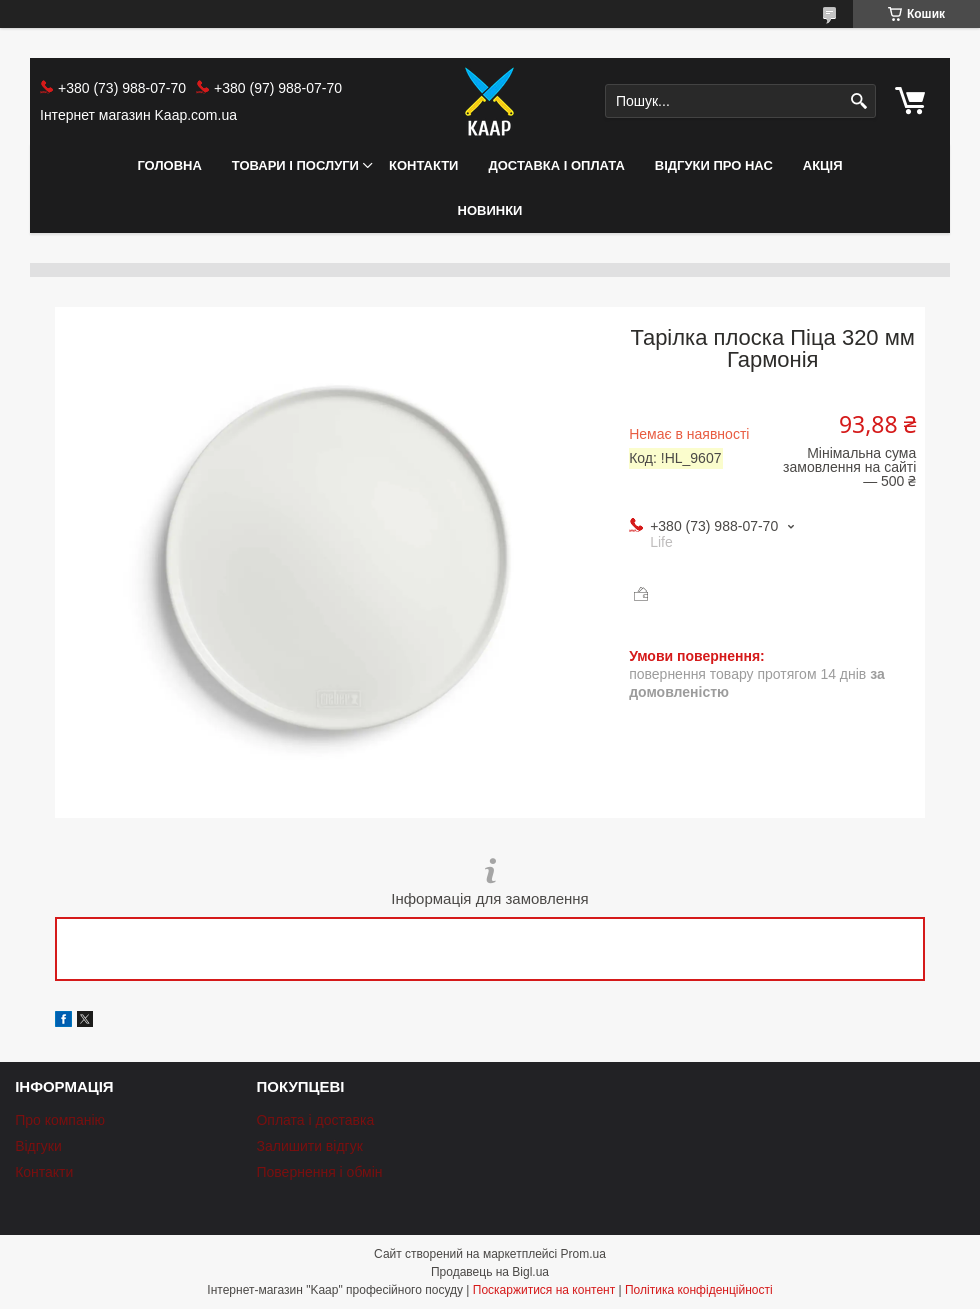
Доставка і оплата (556, 165)
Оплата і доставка (315, 1120)
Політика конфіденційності (699, 1290)
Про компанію (60, 1120)
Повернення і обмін (319, 1172)
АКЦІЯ (823, 165)
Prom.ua (583, 1254)
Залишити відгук (309, 1146)
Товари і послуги (295, 165)
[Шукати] (858, 101)
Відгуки (38, 1146)
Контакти (424, 165)
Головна (169, 165)
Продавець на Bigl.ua (490, 1272)
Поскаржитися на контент (544, 1290)
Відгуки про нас (714, 165)
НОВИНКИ (490, 210)
